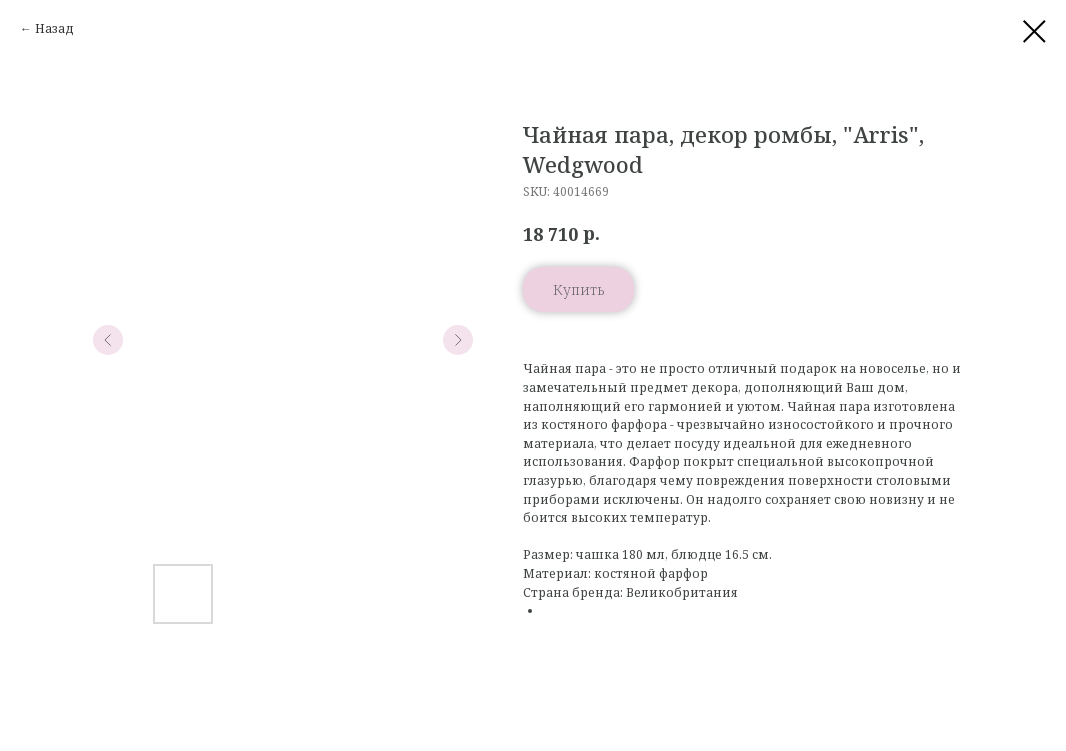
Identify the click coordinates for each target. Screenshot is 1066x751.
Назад (54, 28)
